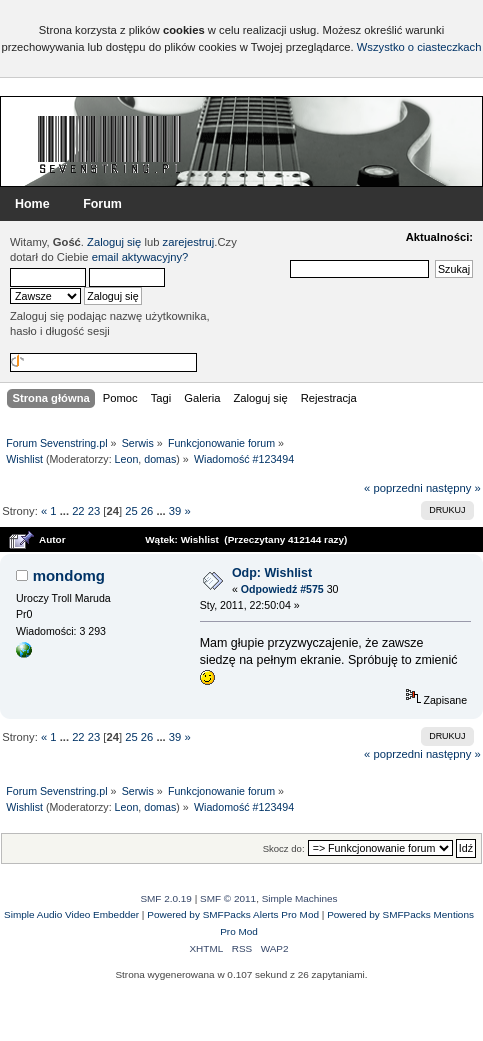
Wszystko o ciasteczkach (419, 47)
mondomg (69, 575)
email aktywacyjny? (140, 257)
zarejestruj (189, 242)
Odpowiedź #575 (282, 589)
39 (175, 511)
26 (147, 511)
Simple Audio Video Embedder (71, 914)
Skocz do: (284, 848)
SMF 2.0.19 (166, 898)
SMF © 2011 (228, 898)
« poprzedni (393, 488)
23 (94, 511)
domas (160, 459)
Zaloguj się (114, 242)
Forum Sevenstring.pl (110, 144)
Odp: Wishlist (272, 573)
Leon (127, 459)
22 (78, 511)
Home (32, 204)
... (66, 511)
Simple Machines (300, 898)
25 (131, 511)
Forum (102, 204)
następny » (453, 488)
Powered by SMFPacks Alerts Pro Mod (233, 914)
